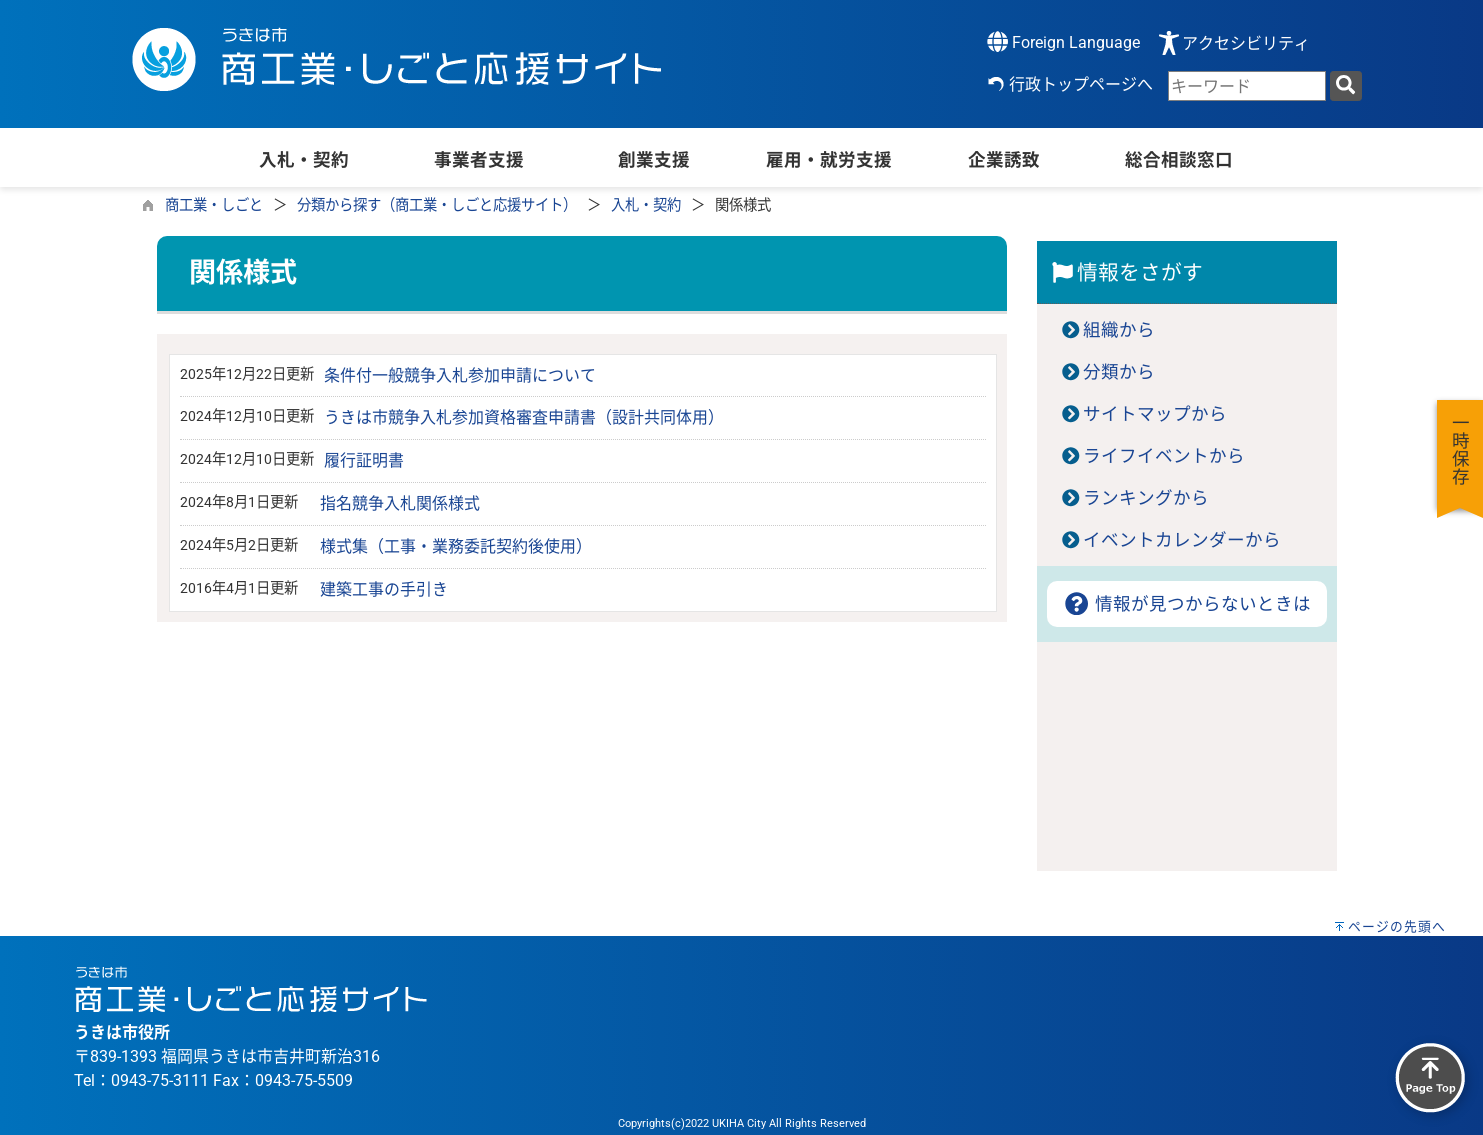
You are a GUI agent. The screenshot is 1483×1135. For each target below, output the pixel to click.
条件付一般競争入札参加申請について (460, 375)
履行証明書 (364, 460)
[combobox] (1247, 86)
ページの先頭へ (1397, 926)
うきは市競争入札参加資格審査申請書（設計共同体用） (524, 417)
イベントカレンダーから (1182, 540)
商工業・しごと (214, 205)
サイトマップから (1155, 414)
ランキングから (1146, 498)
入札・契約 (646, 205)
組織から (1119, 330)
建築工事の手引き (384, 589)
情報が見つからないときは (1186, 604)
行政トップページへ (1081, 84)
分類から (1119, 372)
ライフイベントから (1164, 456)
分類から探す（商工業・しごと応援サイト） (437, 205)
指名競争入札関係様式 (400, 503)
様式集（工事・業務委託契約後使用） (456, 546)
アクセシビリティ (1246, 43)
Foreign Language (1063, 41)
